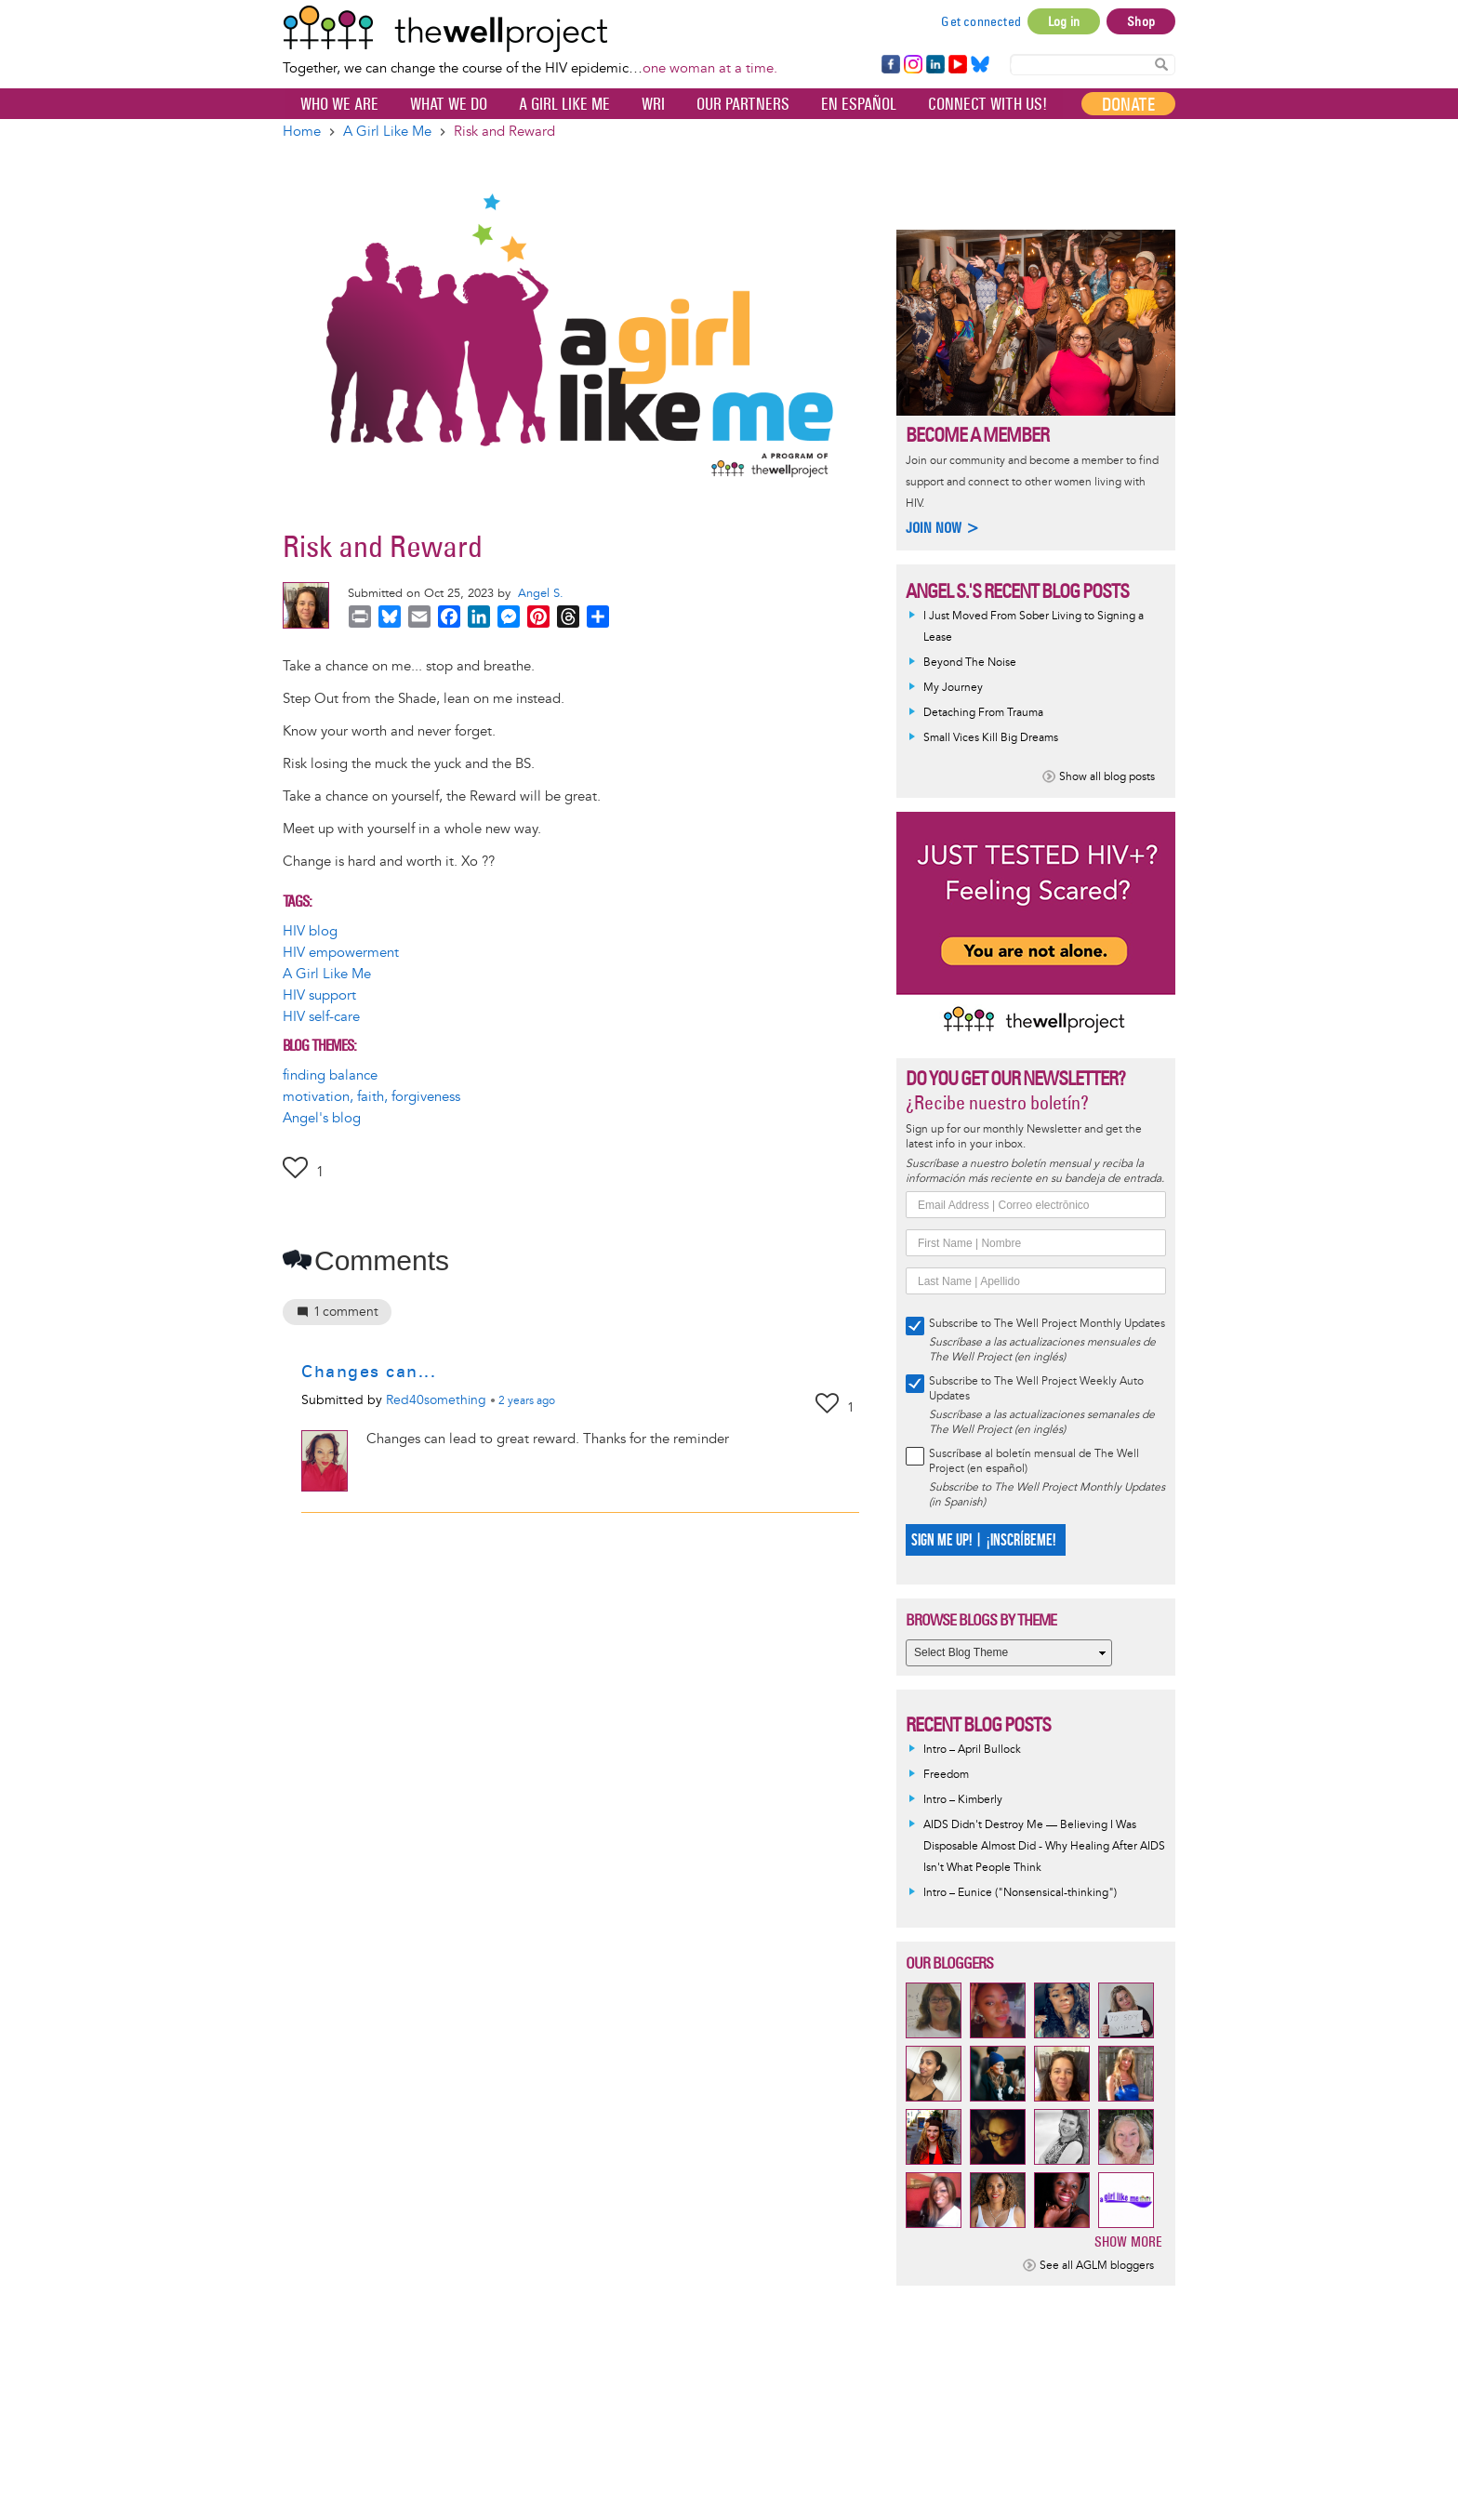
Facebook (889, 65)
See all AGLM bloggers (1097, 2266)
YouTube (956, 65)
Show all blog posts (1107, 777)
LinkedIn (935, 65)
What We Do (448, 104)
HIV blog (310, 931)
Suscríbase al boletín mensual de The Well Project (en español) (1034, 1461)
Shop (1141, 21)
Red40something (436, 1400)
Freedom (946, 1775)
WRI (653, 104)
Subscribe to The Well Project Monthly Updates (1047, 1324)
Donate (1128, 104)
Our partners (742, 104)
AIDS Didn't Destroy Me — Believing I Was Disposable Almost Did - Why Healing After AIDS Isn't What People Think (1044, 1846)
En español (858, 104)
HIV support (319, 995)
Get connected (981, 21)
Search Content (1161, 64)
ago (526, 1401)
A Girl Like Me (564, 104)
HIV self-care (321, 1017)
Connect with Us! (987, 104)
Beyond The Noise (969, 663)
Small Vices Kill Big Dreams (990, 738)
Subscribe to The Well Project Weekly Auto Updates (1036, 1388)
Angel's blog (322, 1118)
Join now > (943, 528)
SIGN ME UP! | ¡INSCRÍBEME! (983, 1540)
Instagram (912, 65)
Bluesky (980, 65)
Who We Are (339, 104)
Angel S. (540, 593)
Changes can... (368, 1371)
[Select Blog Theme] (1009, 1652)
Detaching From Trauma (983, 713)
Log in (1064, 21)
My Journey (953, 688)
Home (302, 131)
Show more (1128, 2241)
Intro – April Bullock (972, 1750)
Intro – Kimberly (962, 1800)
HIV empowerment (341, 953)
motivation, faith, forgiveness (371, 1097)
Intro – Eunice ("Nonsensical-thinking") (1020, 1893)
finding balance (330, 1075)
